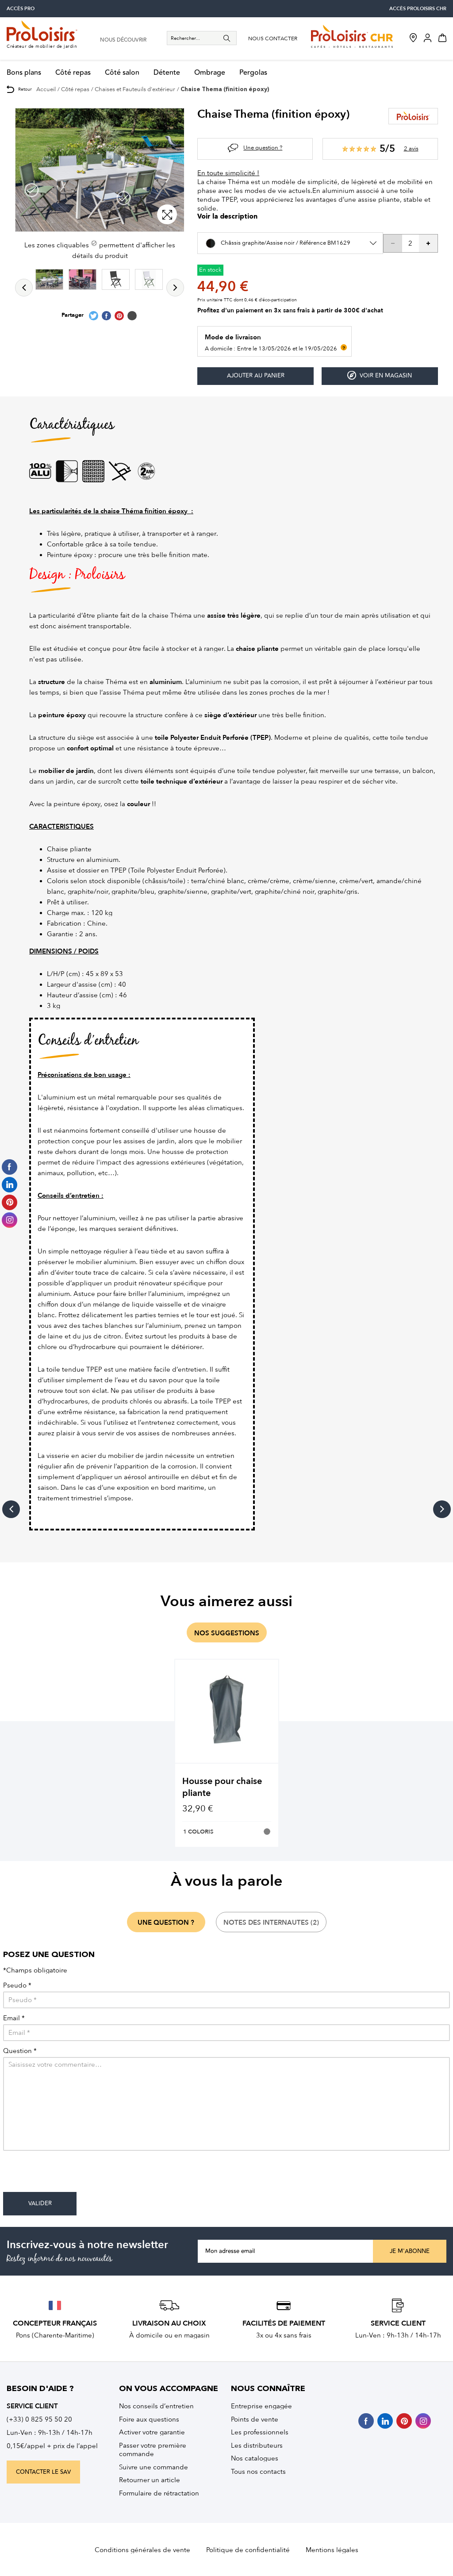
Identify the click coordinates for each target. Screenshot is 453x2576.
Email (14, 2018)
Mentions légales (332, 2550)
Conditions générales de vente (142, 2550)
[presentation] (70, 2174)
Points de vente (254, 2419)
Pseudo (17, 1985)
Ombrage (209, 73)
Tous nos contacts (258, 2472)
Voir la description (227, 217)
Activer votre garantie (152, 2432)
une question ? (166, 1922)
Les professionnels (259, 2432)
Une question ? (262, 147)
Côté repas (73, 73)
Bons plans (24, 73)
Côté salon (122, 73)
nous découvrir (123, 40)
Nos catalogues (254, 2458)
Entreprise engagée (261, 2406)
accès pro (21, 8)
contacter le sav (43, 2472)
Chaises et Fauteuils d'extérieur (135, 89)
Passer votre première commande (152, 2449)
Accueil (46, 89)
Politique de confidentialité (248, 2550)
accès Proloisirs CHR (417, 8)
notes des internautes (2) (271, 1922)
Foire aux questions (149, 2419)
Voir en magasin (379, 375)
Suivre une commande (153, 2467)
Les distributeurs (257, 2445)
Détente (167, 73)
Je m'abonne (410, 2251)
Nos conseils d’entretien (156, 2406)
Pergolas (253, 73)
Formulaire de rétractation (159, 2493)
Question (20, 2051)
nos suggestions (226, 1633)
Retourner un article (149, 2480)
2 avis (411, 148)
